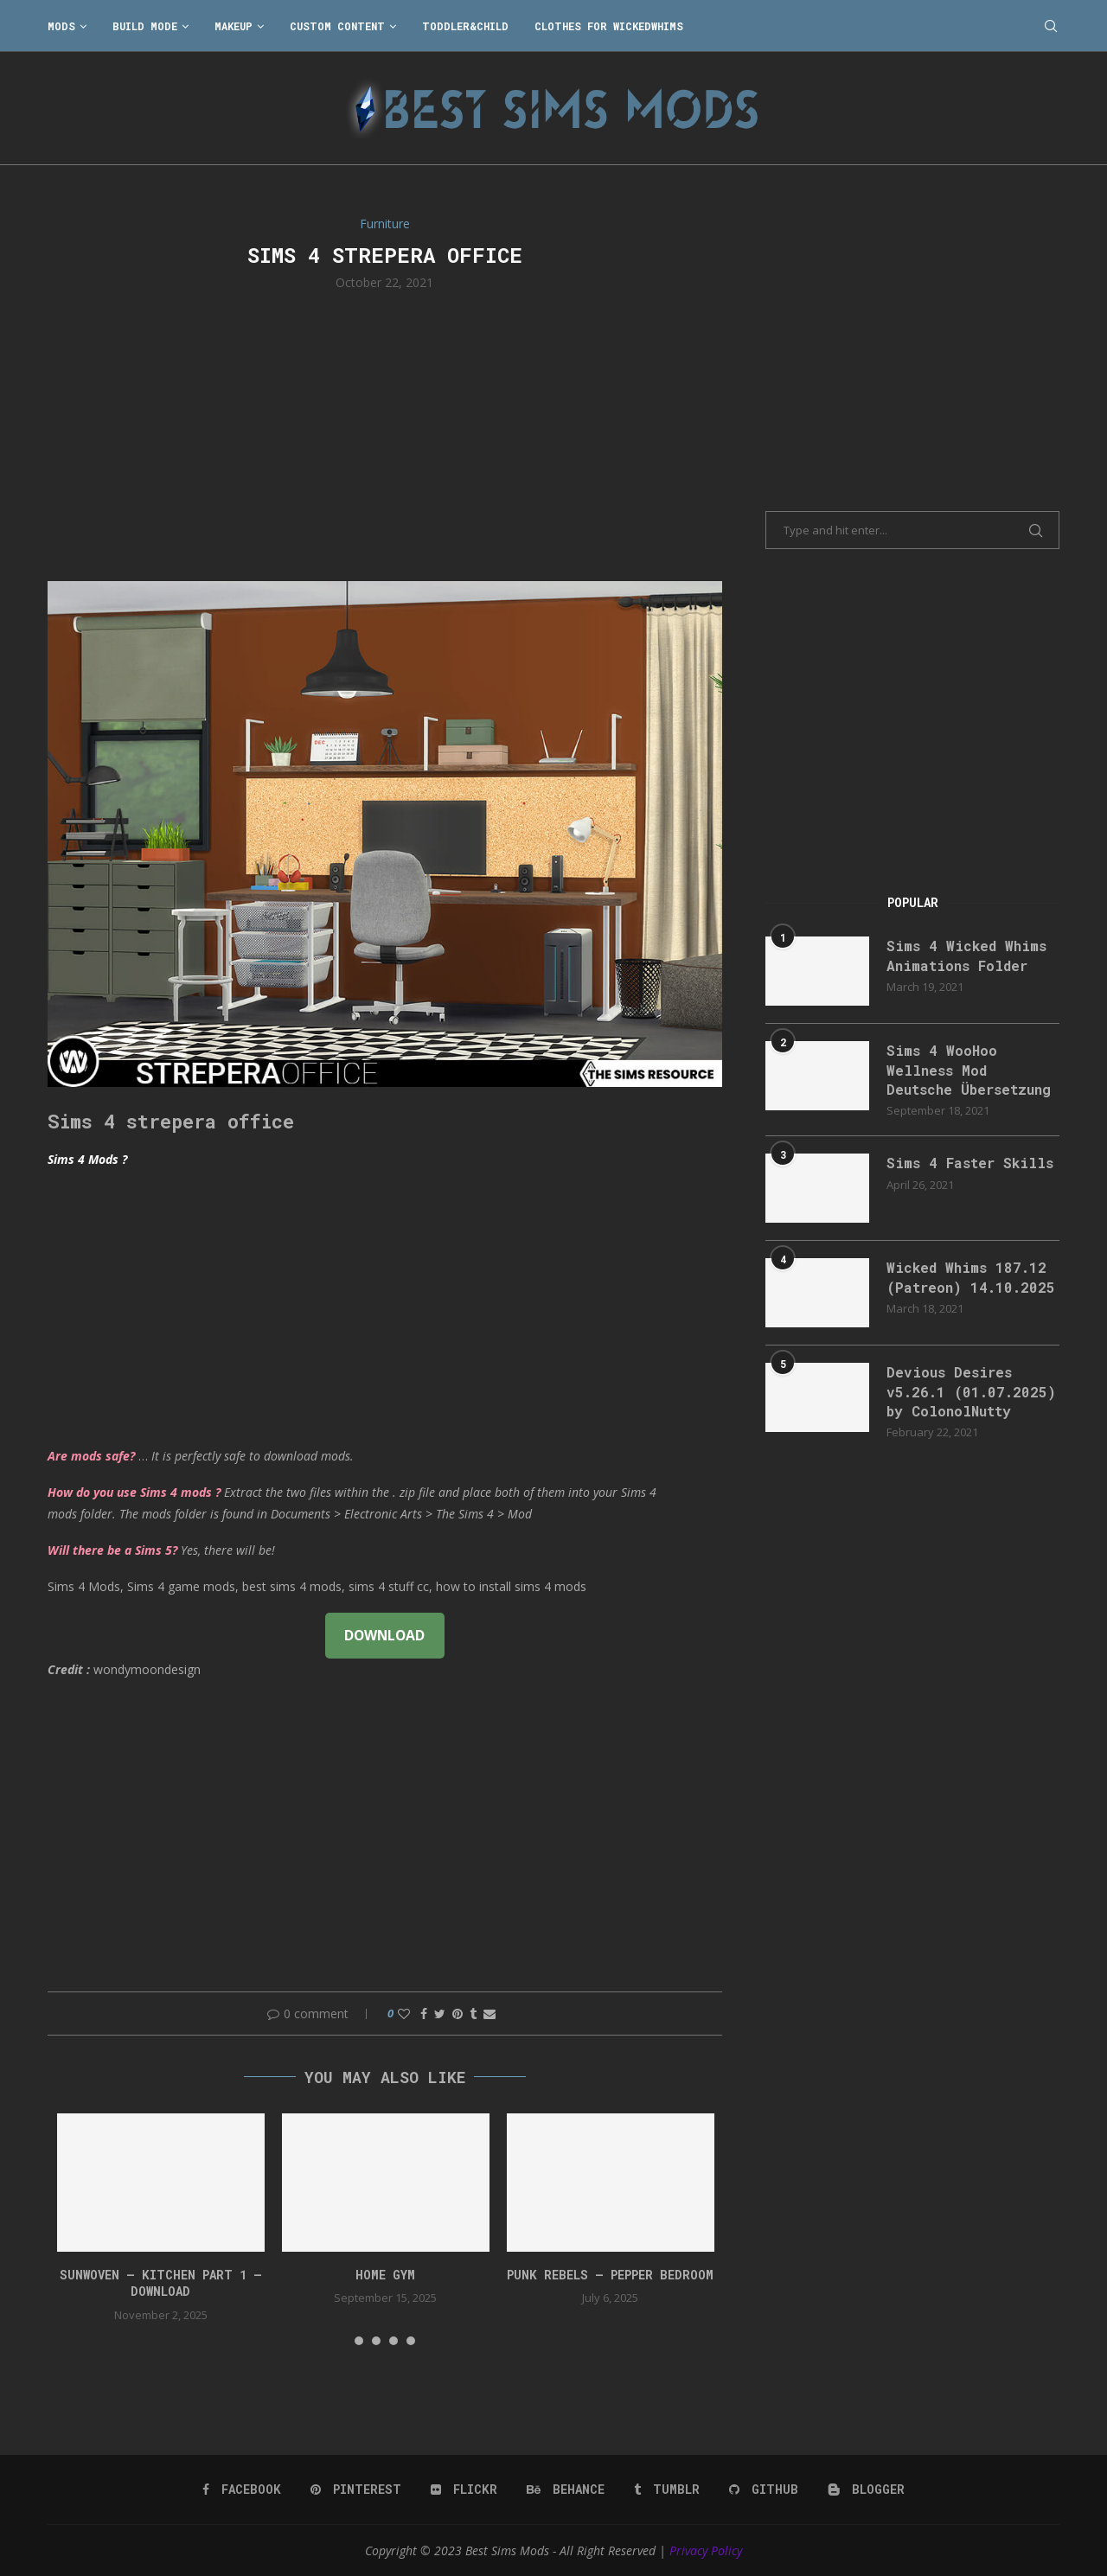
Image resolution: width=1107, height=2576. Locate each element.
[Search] (1050, 26)
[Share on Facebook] (423, 2013)
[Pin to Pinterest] (457, 2013)
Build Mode (144, 26)
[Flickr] (464, 2489)
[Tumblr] (667, 2489)
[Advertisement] (385, 434)
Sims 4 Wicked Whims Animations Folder (966, 955)
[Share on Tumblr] (473, 2013)
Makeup (233, 26)
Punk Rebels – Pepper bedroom (610, 2274)
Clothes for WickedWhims (608, 26)
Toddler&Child (465, 26)
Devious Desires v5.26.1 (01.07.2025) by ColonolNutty (971, 1391)
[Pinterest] (355, 2489)
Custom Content (337, 26)
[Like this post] (404, 2013)
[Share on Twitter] (439, 2013)
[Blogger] (866, 2489)
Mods (61, 26)
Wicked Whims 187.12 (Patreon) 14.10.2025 (970, 1276)
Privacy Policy (705, 2550)
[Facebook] (241, 2489)
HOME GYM (385, 2274)
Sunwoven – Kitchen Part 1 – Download (161, 2283)
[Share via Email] (489, 2013)
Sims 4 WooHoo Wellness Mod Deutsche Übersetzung (968, 1069)
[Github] (763, 2489)
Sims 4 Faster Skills (969, 1163)
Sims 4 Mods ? (87, 1159)
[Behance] (566, 2489)
